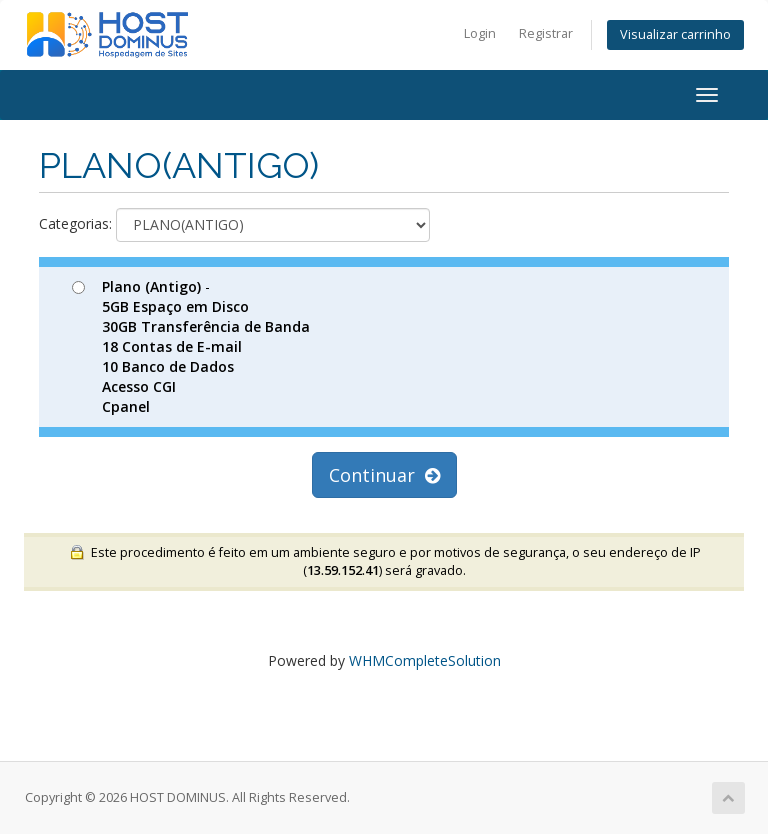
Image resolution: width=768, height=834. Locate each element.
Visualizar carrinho (675, 34)
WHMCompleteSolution (425, 660)
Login (480, 33)
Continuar (384, 475)
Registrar (546, 33)
